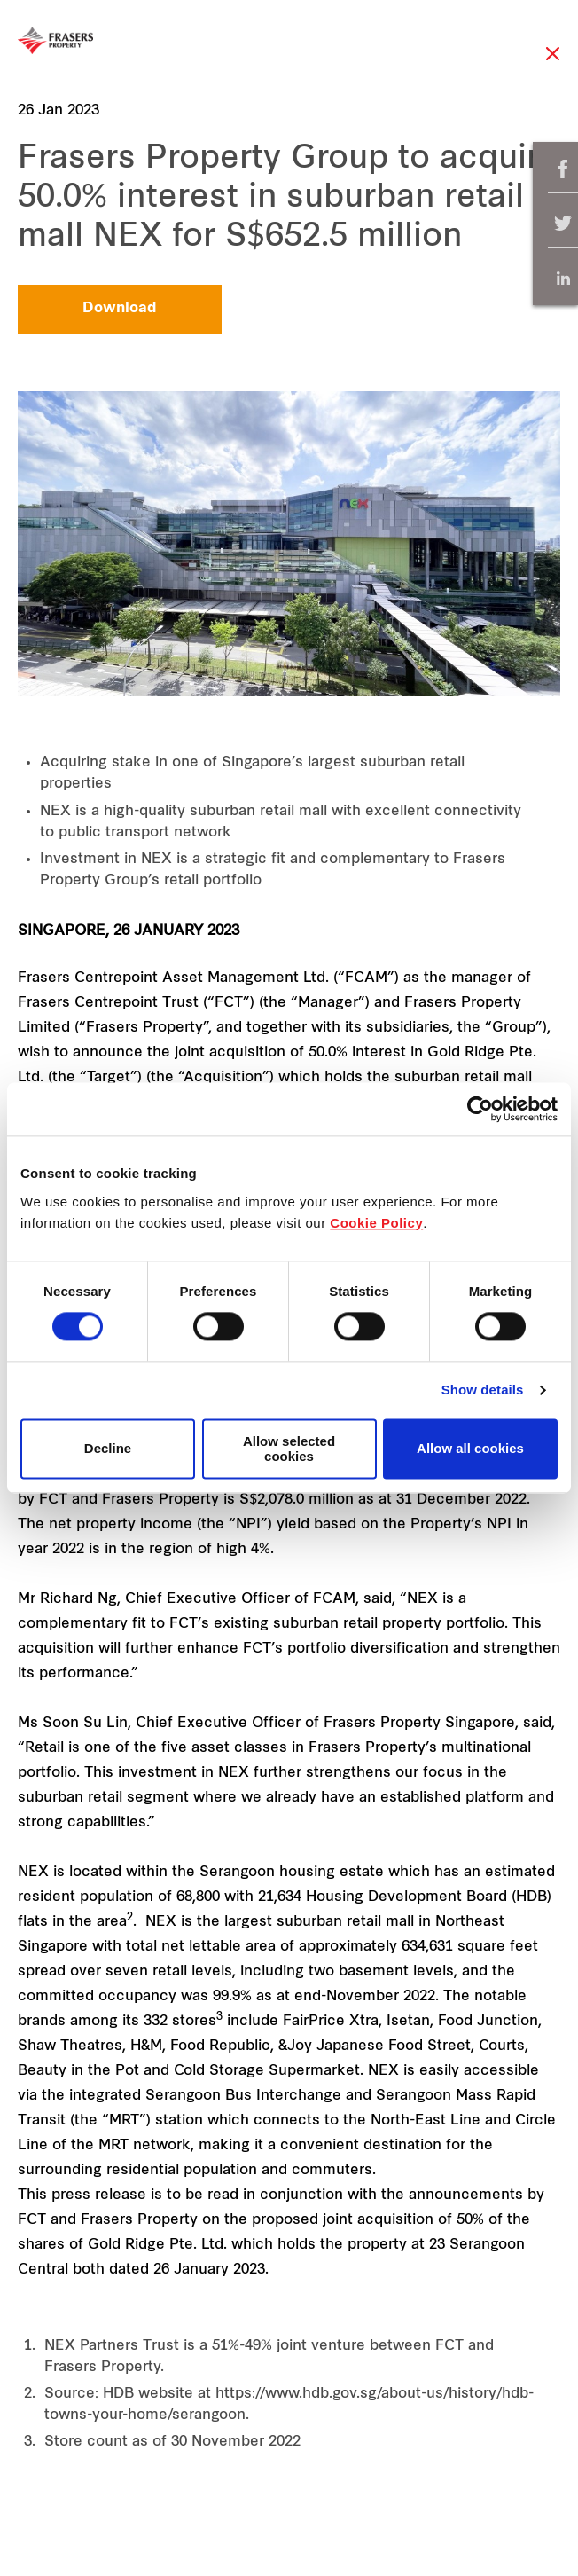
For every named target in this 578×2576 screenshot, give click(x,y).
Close (552, 62)
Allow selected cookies (289, 1448)
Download (119, 309)
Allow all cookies (470, 1449)
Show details (482, 1390)
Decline (107, 1449)
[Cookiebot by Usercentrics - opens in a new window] (480, 1109)
